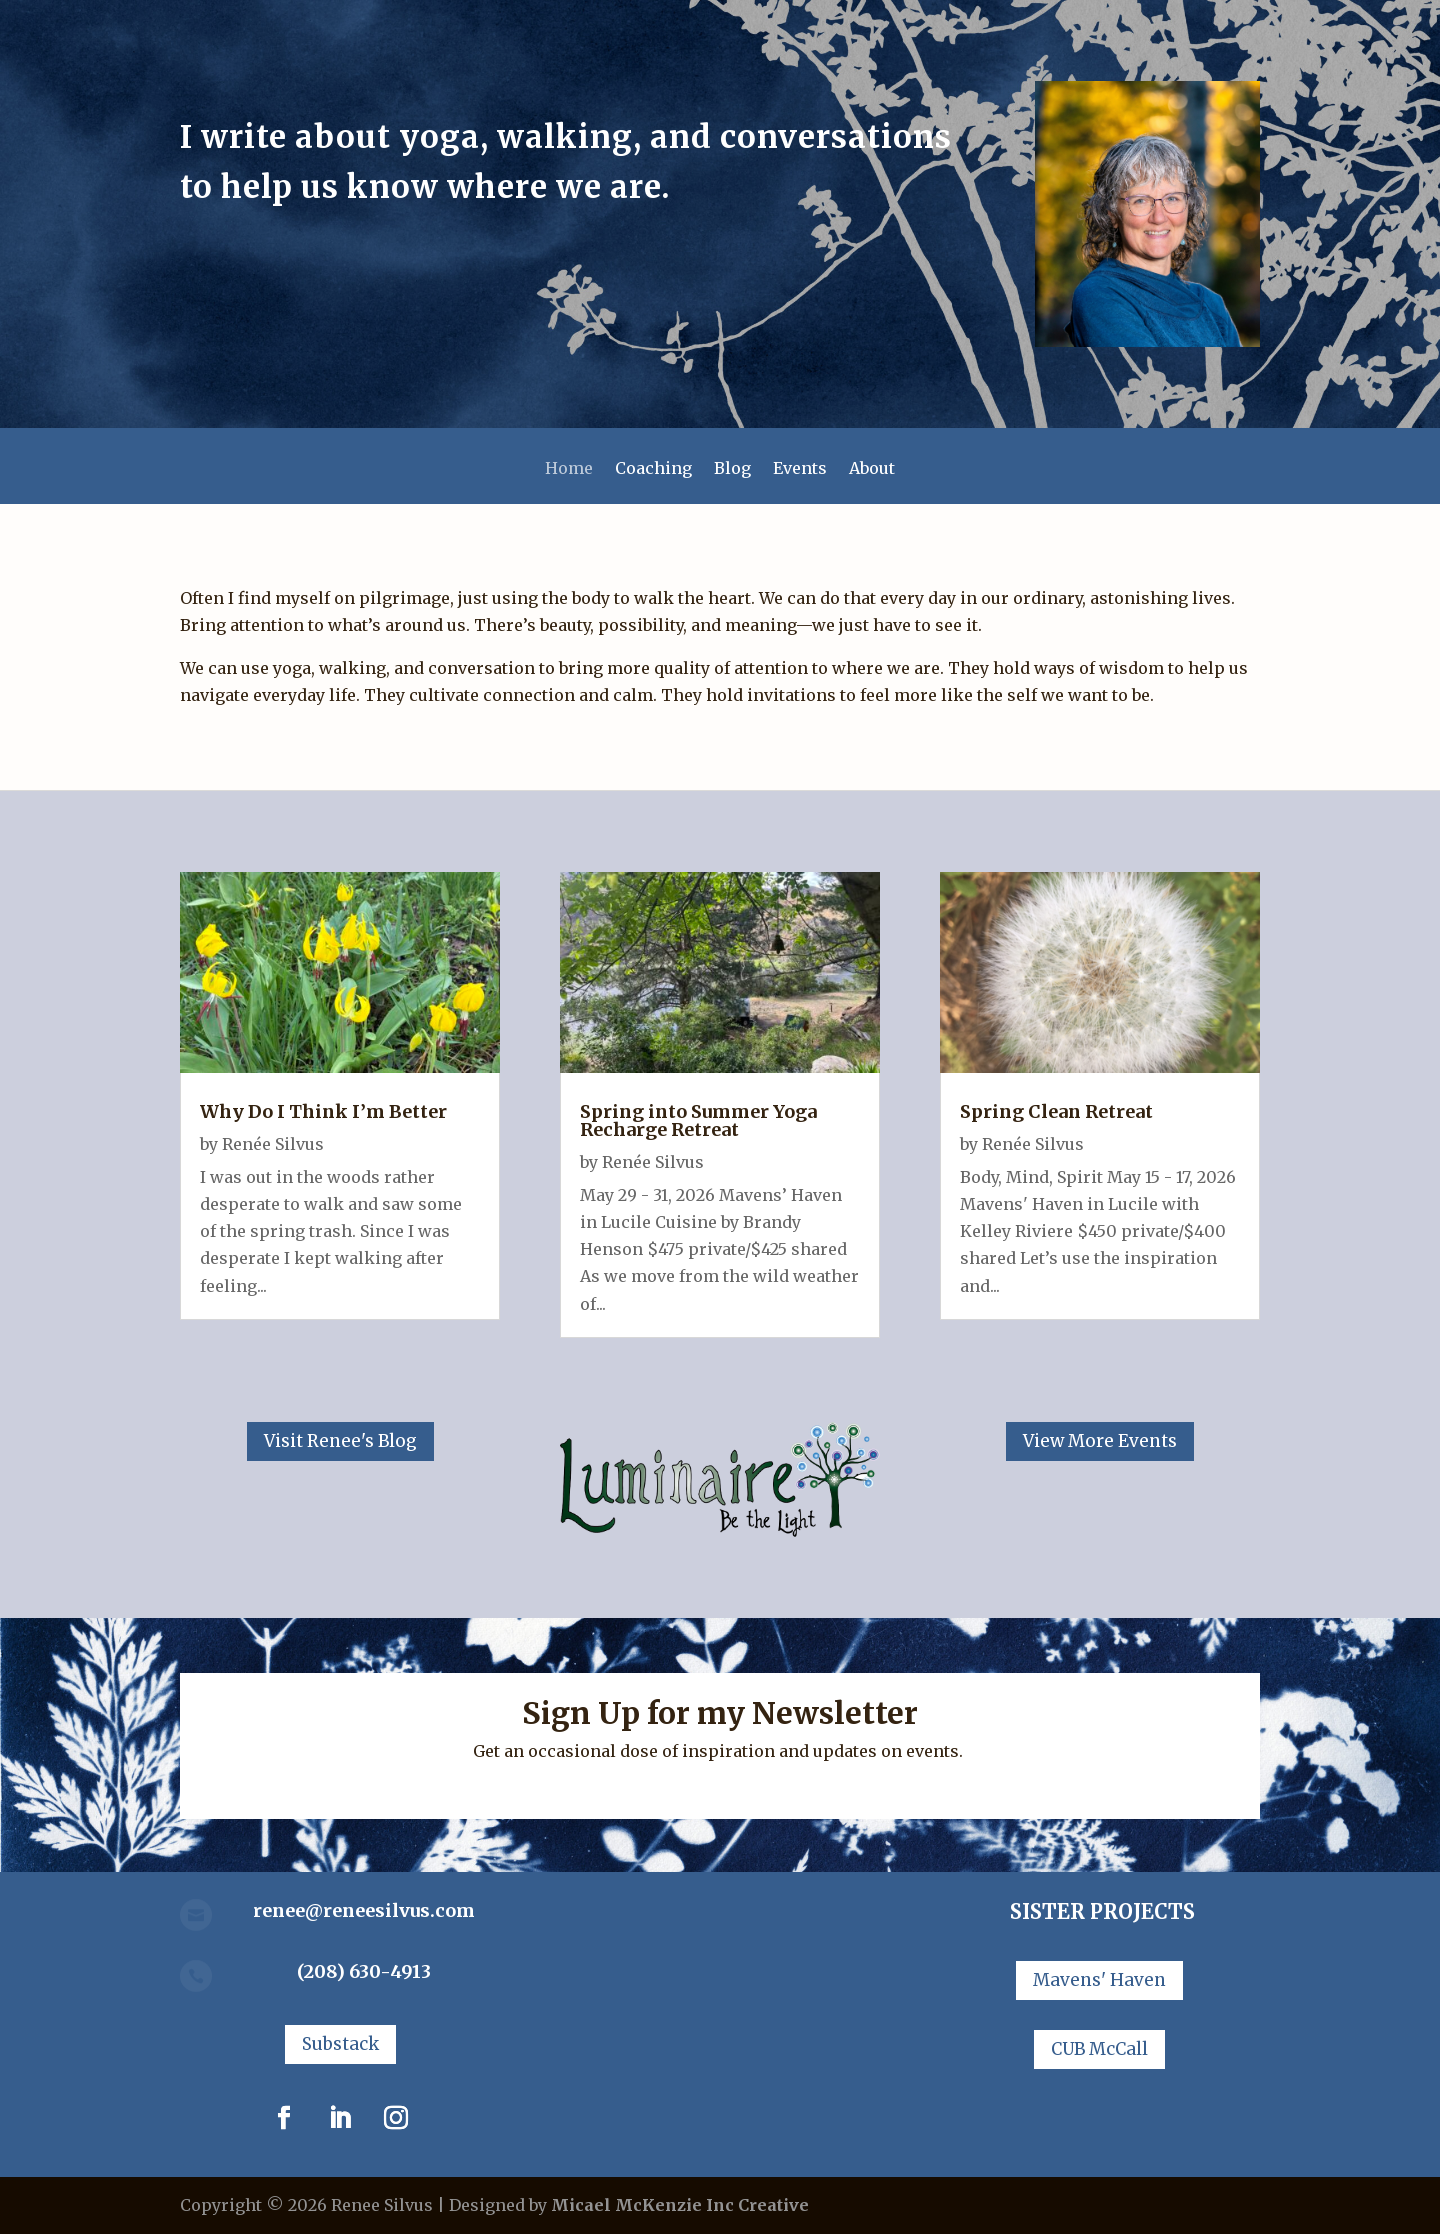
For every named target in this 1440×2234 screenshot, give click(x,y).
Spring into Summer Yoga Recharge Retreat (698, 1120)
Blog (732, 469)
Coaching (653, 469)
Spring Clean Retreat (1056, 1111)
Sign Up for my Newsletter (720, 1713)
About (872, 469)
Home (569, 469)
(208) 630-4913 (364, 1971)
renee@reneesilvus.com (364, 1910)
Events (800, 469)
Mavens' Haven (1099, 1980)
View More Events (1100, 1441)
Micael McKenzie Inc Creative (680, 2205)
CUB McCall (1099, 2049)
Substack (340, 2044)
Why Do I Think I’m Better (323, 1111)
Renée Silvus (273, 1144)
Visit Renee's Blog (340, 1441)
